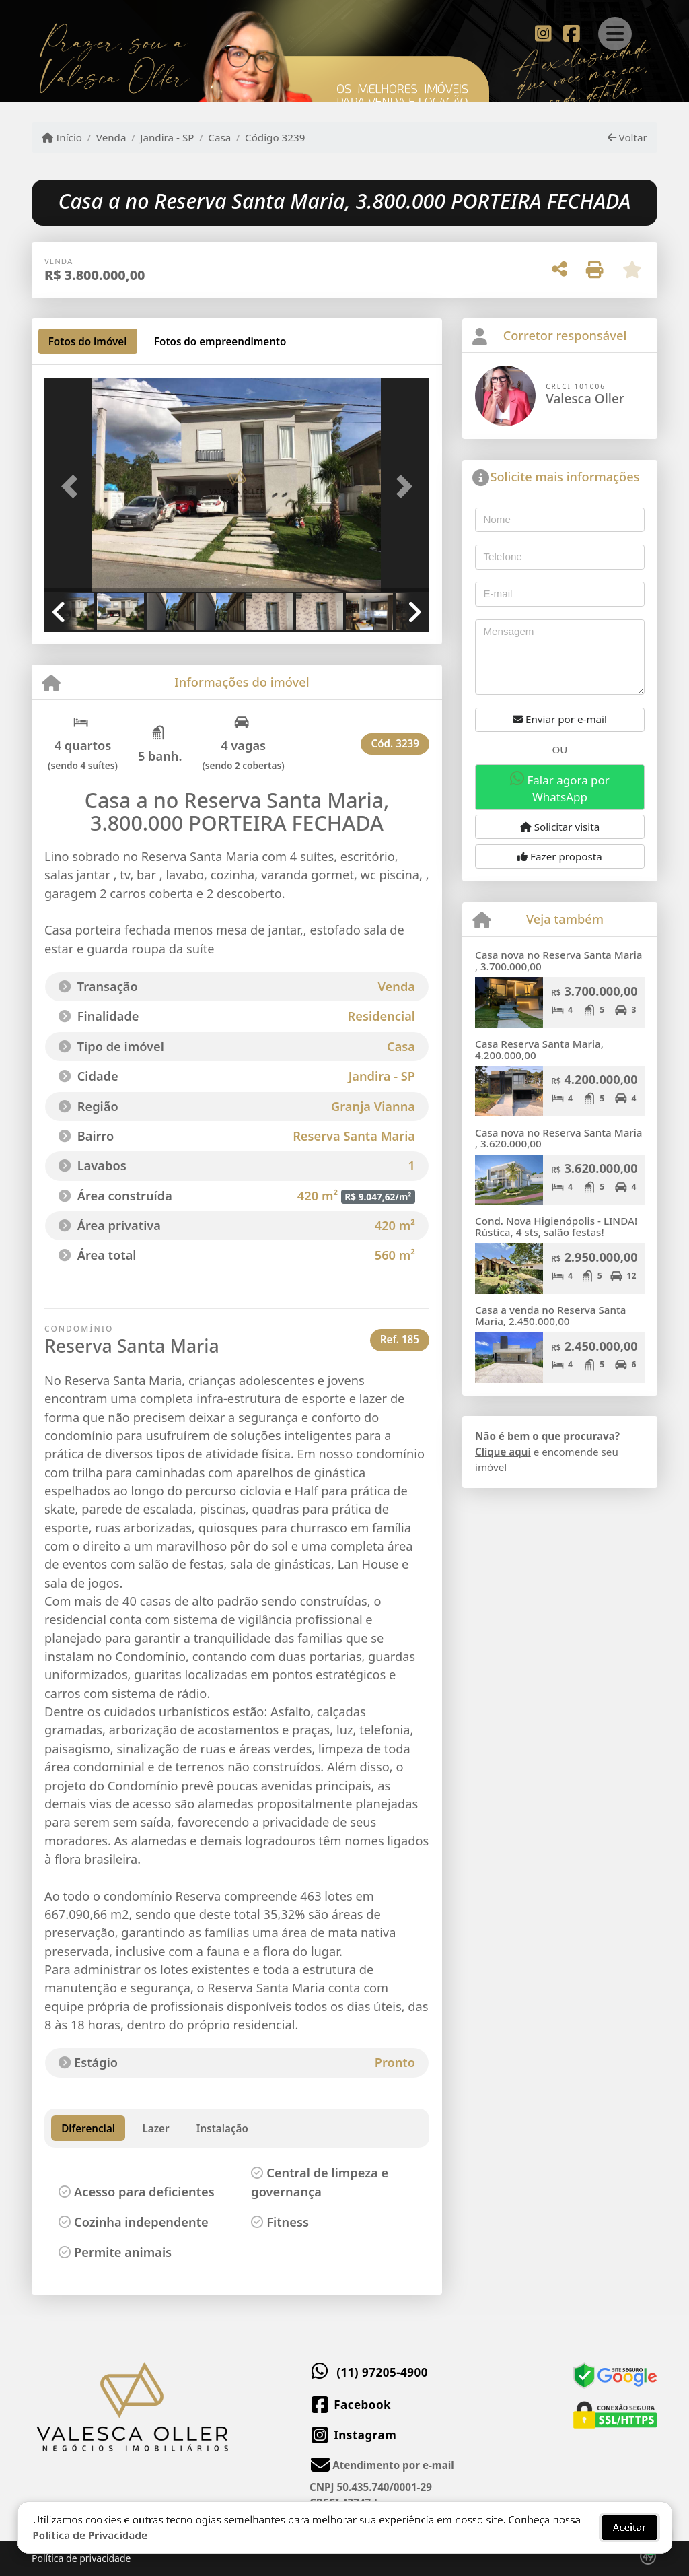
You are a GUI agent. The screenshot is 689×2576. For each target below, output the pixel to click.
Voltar (627, 137)
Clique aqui (503, 1451)
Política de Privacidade (89, 2523)
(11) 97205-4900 (382, 2372)
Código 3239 (275, 137)
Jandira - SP (167, 137)
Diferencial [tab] (88, 2128)
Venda (111, 137)
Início (62, 137)
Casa (219, 137)
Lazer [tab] (155, 2128)
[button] (73, 486)
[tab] (87, 341)
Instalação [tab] (222, 2128)
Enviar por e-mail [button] (560, 719)
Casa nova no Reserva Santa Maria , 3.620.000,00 (559, 1138)
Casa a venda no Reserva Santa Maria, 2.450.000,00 (550, 1315)
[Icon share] (543, 32)
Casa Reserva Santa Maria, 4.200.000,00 (539, 1049)
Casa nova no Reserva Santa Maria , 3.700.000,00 (559, 960)
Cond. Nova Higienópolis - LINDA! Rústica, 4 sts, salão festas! (556, 1226)
